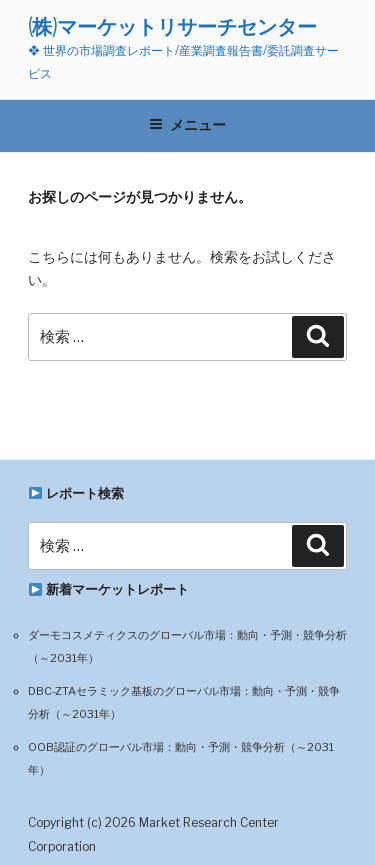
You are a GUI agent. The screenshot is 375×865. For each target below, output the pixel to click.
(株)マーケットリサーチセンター (172, 26)
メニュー (187, 125)
